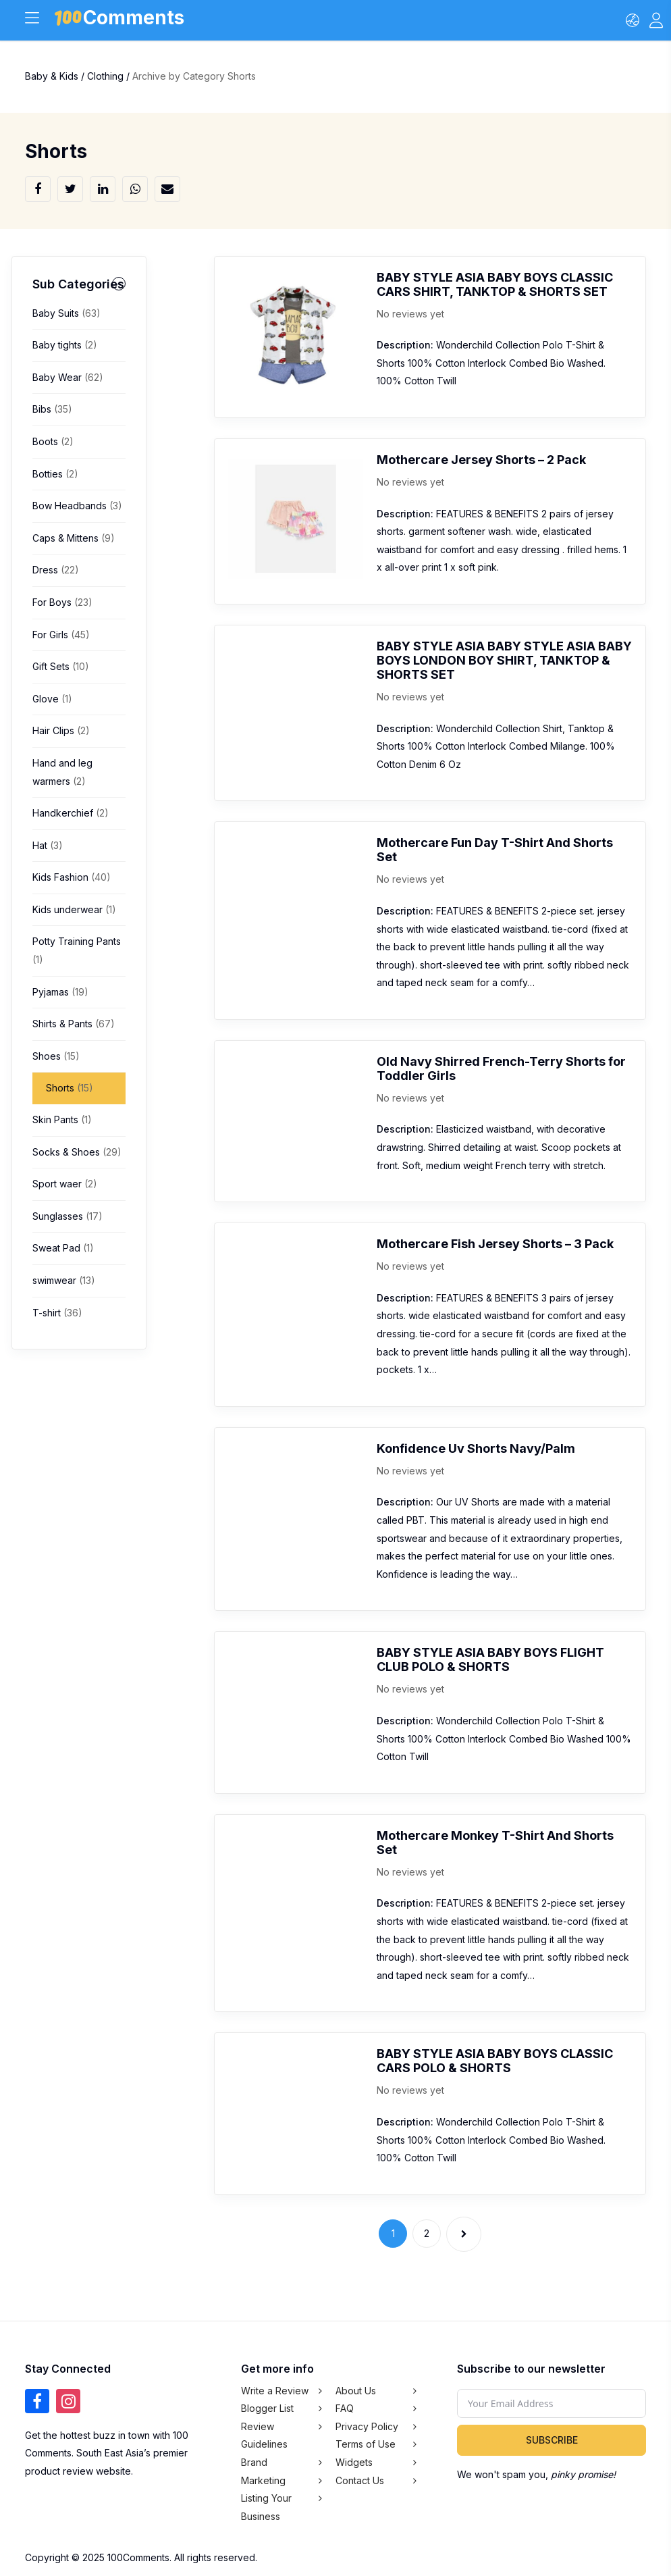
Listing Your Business (266, 2507)
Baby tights (64, 345)
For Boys (62, 602)
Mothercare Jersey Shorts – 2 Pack (481, 460)
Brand (254, 2462)
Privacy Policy (367, 2426)
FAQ (345, 2408)
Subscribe (552, 2440)
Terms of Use (366, 2444)
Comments (120, 20)
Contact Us (360, 2480)
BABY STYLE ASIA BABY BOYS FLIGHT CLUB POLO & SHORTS (490, 1659)
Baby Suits (66, 313)
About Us (356, 2390)
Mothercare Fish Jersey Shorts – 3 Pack (495, 1244)
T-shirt (57, 1312)
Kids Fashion (71, 877)
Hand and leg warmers (62, 772)
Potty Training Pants (76, 950)
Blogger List (267, 2408)
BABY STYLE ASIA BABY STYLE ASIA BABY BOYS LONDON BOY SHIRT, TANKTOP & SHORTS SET (504, 660)
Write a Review (274, 2390)
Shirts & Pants (73, 1023)
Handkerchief (70, 813)
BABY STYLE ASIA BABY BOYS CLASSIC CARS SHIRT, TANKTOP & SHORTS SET (495, 284)
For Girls (61, 634)
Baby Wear (67, 377)
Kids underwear (74, 909)
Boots (53, 441)
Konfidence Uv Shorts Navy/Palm (476, 1448)
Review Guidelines (264, 2435)
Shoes (56, 1056)
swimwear (63, 1280)
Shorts (69, 1087)
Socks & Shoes (77, 1152)
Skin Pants (62, 1119)
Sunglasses (67, 1216)
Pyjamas (60, 992)
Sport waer (64, 1183)
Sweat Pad (63, 1248)
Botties (55, 474)
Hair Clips (61, 730)
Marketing (263, 2480)
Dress (55, 569)
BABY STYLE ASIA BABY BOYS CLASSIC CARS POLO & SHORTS (495, 2060)
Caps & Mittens (73, 538)
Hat (47, 845)
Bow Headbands (77, 505)
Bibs (52, 409)
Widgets (354, 2462)
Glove (52, 698)
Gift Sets (60, 666)
